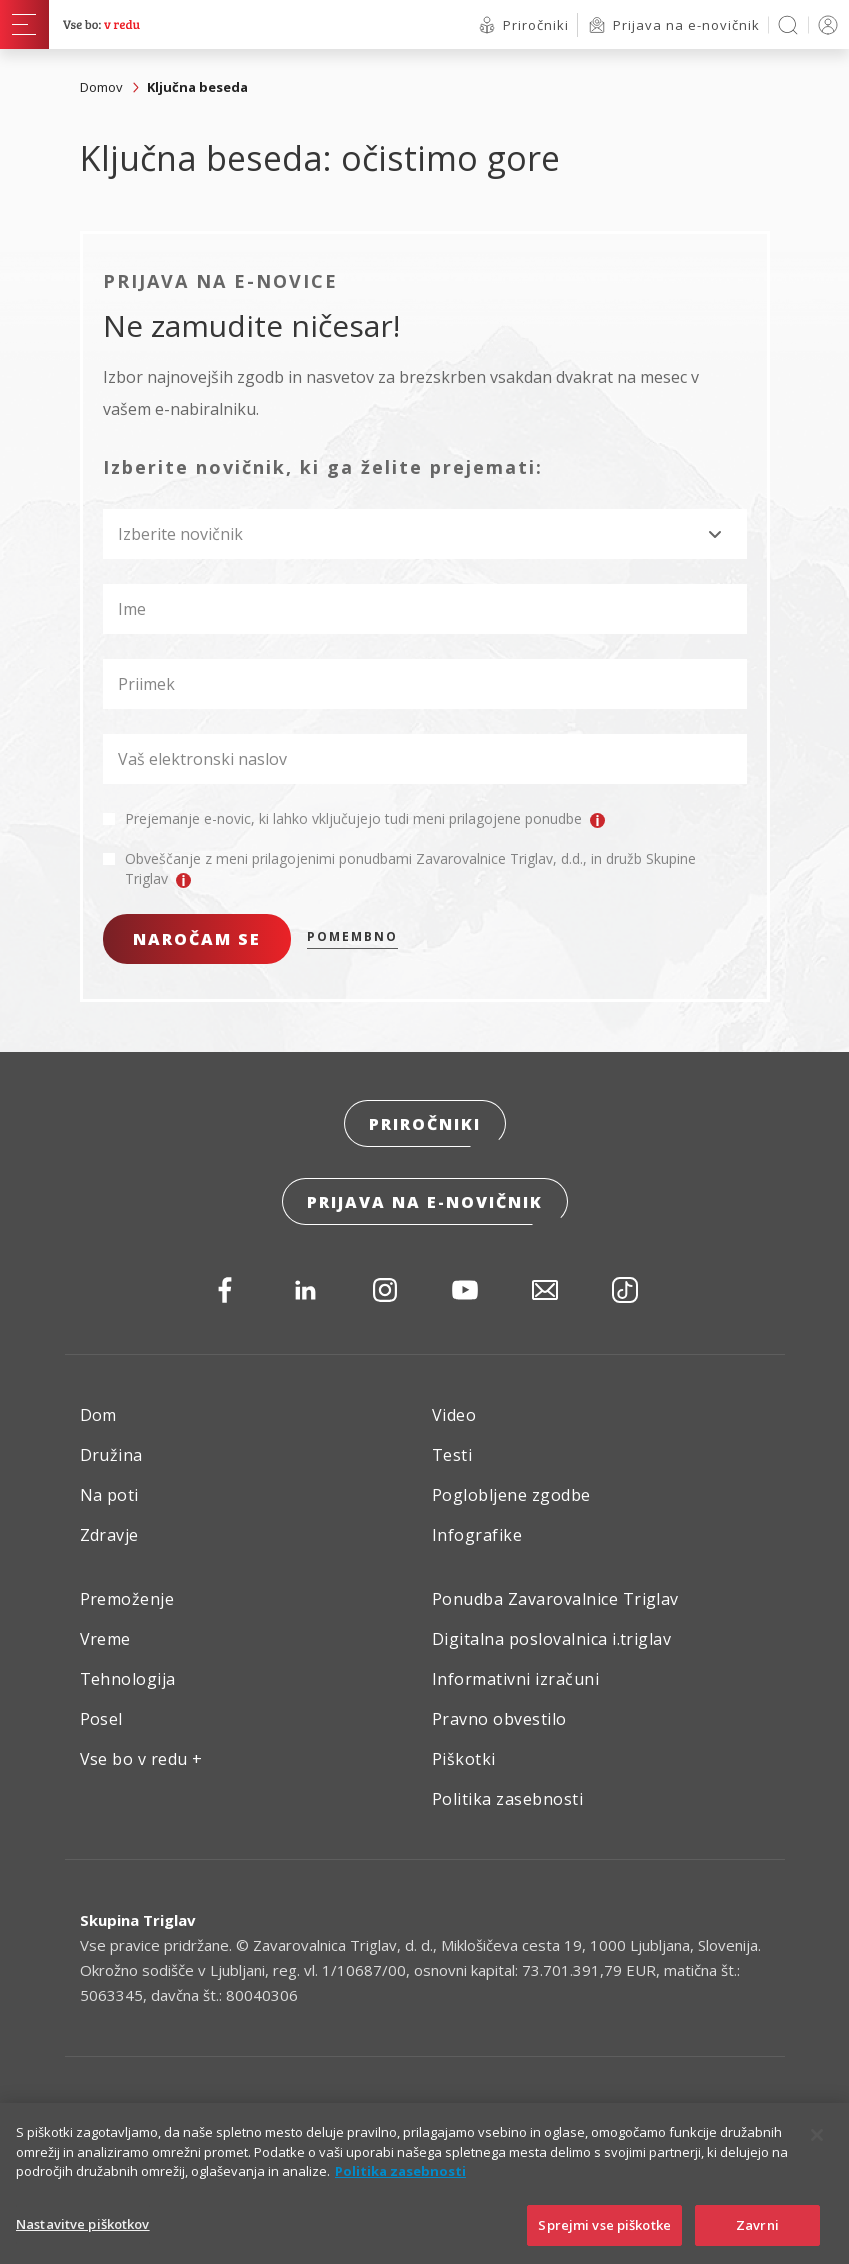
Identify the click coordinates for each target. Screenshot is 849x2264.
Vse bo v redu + (141, 1759)
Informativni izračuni (515, 1679)
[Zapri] (817, 2156)
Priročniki (425, 1124)
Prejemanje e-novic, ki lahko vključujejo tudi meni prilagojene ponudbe (365, 819)
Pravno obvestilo (499, 1719)
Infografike (477, 1535)
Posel (101, 1719)
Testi (452, 1455)
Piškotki (464, 1759)
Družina (111, 1455)
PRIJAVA (824, 24)
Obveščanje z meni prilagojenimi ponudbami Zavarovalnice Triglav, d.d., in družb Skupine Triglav (410, 869)
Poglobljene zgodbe (511, 1495)
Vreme (105, 1639)
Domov (101, 87)
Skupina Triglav (138, 1920)
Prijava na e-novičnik (425, 1202)
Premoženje (127, 1599)
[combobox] (425, 534)
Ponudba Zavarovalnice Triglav (555, 1599)
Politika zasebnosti (507, 1799)
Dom (98, 1415)
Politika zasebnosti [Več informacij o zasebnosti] (400, 2192)
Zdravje (109, 1535)
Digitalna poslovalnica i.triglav (551, 1639)
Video (454, 1415)
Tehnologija (128, 1679)
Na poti (109, 1495)
